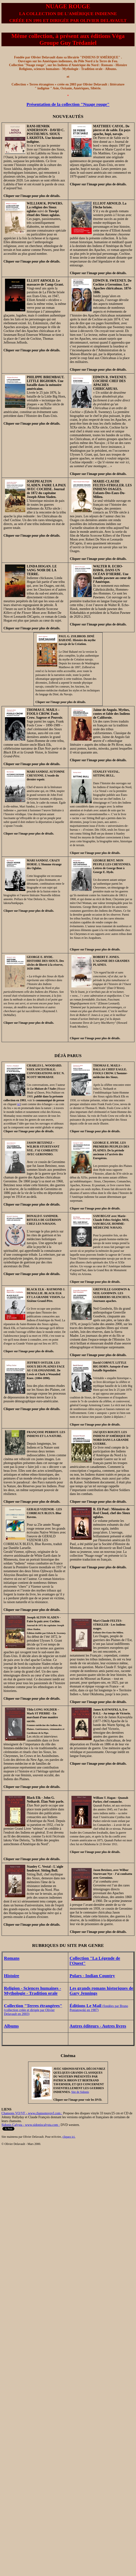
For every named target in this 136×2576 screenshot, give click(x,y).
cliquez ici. (68, 2136)
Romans (12, 1958)
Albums (11, 2026)
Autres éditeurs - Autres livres (98, 2026)
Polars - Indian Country (92, 1975)
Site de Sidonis (80, 2092)
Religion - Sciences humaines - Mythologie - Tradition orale (32, 1991)
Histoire (11, 1975)
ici (18, 1104)
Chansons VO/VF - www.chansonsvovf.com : (31, 2113)
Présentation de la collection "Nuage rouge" (68, 104)
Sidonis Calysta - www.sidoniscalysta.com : (30, 2125)
